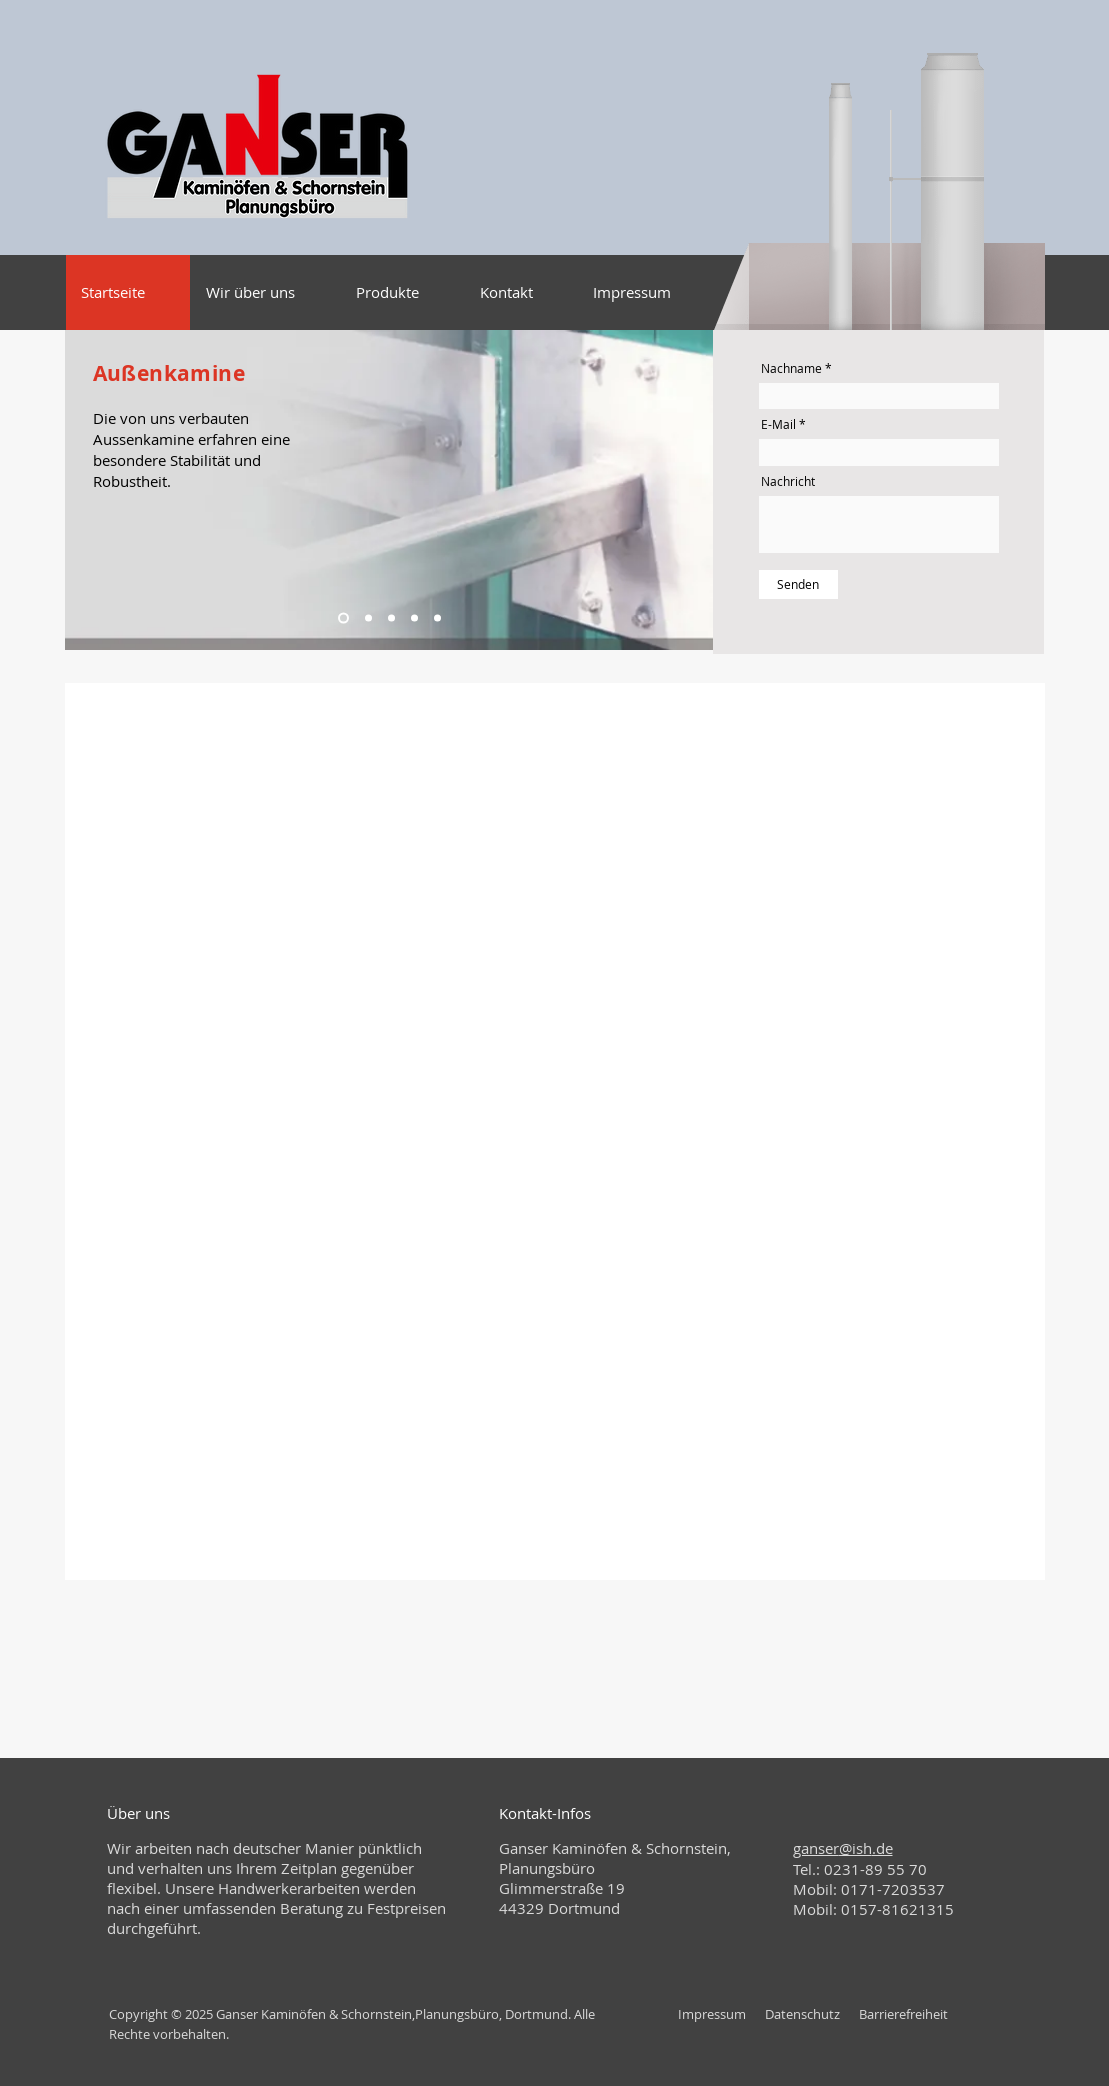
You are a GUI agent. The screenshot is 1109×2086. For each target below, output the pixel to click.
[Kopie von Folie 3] (437, 618)
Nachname (791, 368)
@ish (855, 1848)
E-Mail (778, 424)
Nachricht (788, 481)
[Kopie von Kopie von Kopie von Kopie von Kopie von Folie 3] (414, 618)
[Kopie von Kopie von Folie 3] (343, 618)
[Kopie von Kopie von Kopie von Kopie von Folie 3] (391, 618)
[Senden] (798, 584)
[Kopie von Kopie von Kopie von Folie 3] (368, 618)
